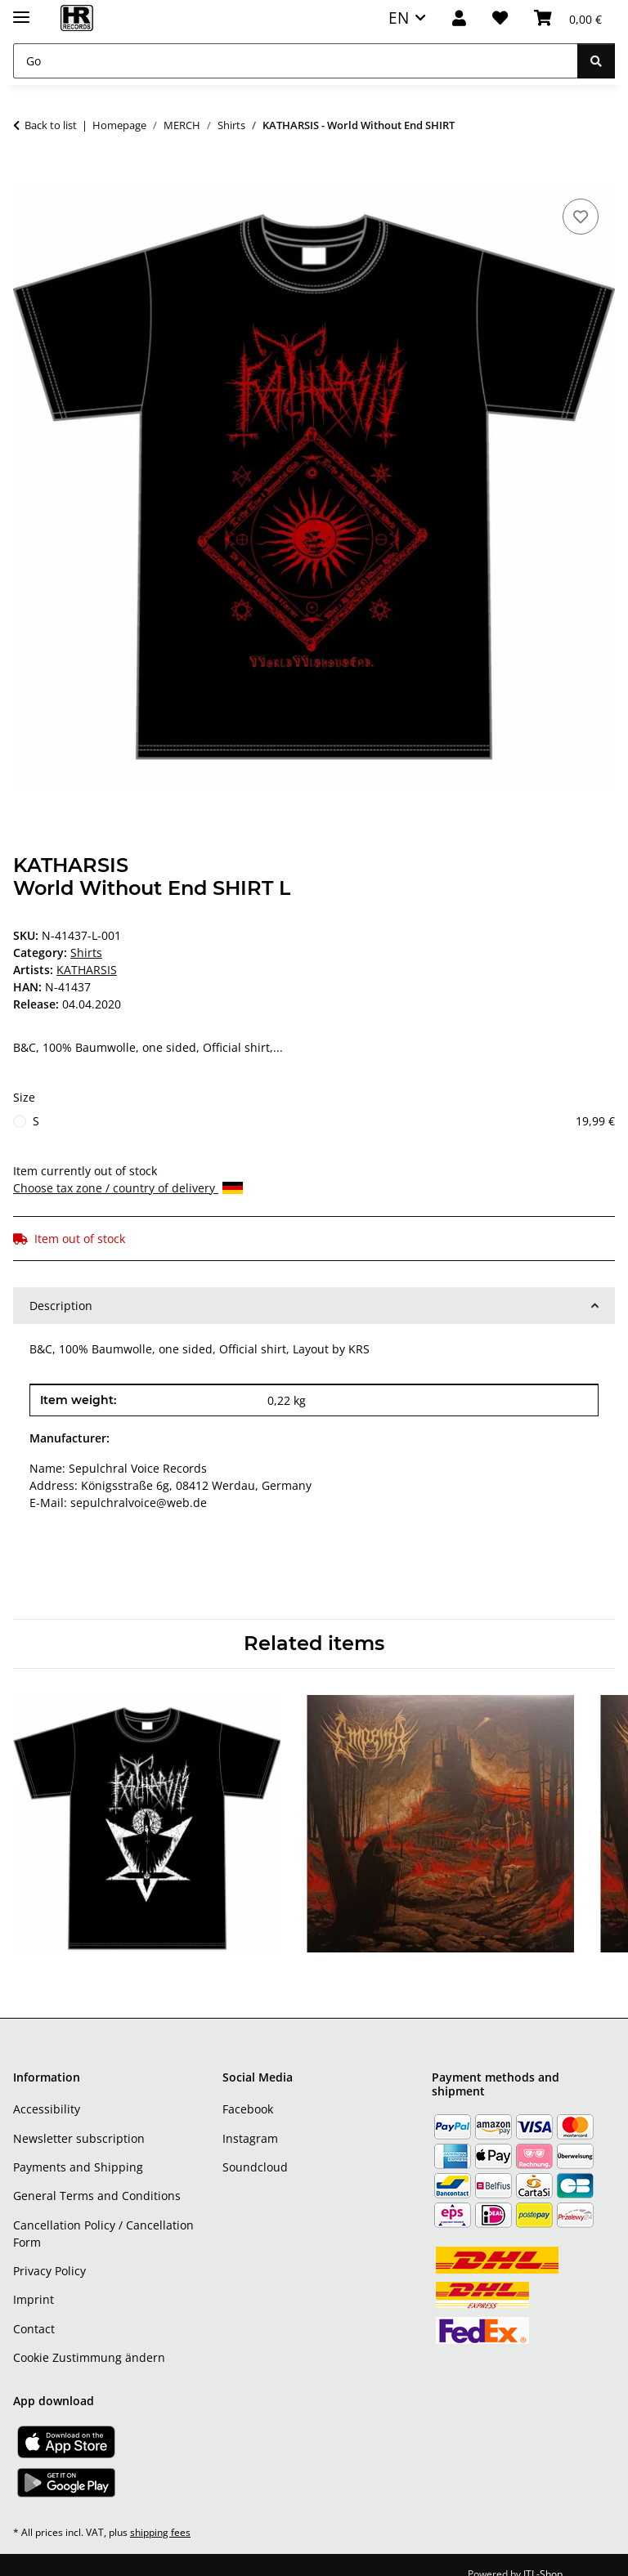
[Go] (295, 60)
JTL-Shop (543, 2557)
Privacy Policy (49, 2253)
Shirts (86, 952)
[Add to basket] (26, 177)
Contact (34, 2311)
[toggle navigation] (21, 10)
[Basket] (568, 18)
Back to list (51, 125)
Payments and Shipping (78, 2150)
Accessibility (46, 2092)
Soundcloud (255, 2150)
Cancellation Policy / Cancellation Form (103, 2216)
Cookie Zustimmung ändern (89, 2340)
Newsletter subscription (79, 2121)
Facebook (247, 2092)
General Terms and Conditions (97, 2178)
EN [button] (398, 18)
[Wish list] (500, 18)
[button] (459, 18)
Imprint (33, 2282)
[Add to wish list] (581, 217)
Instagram (250, 2121)
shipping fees (160, 2515)
